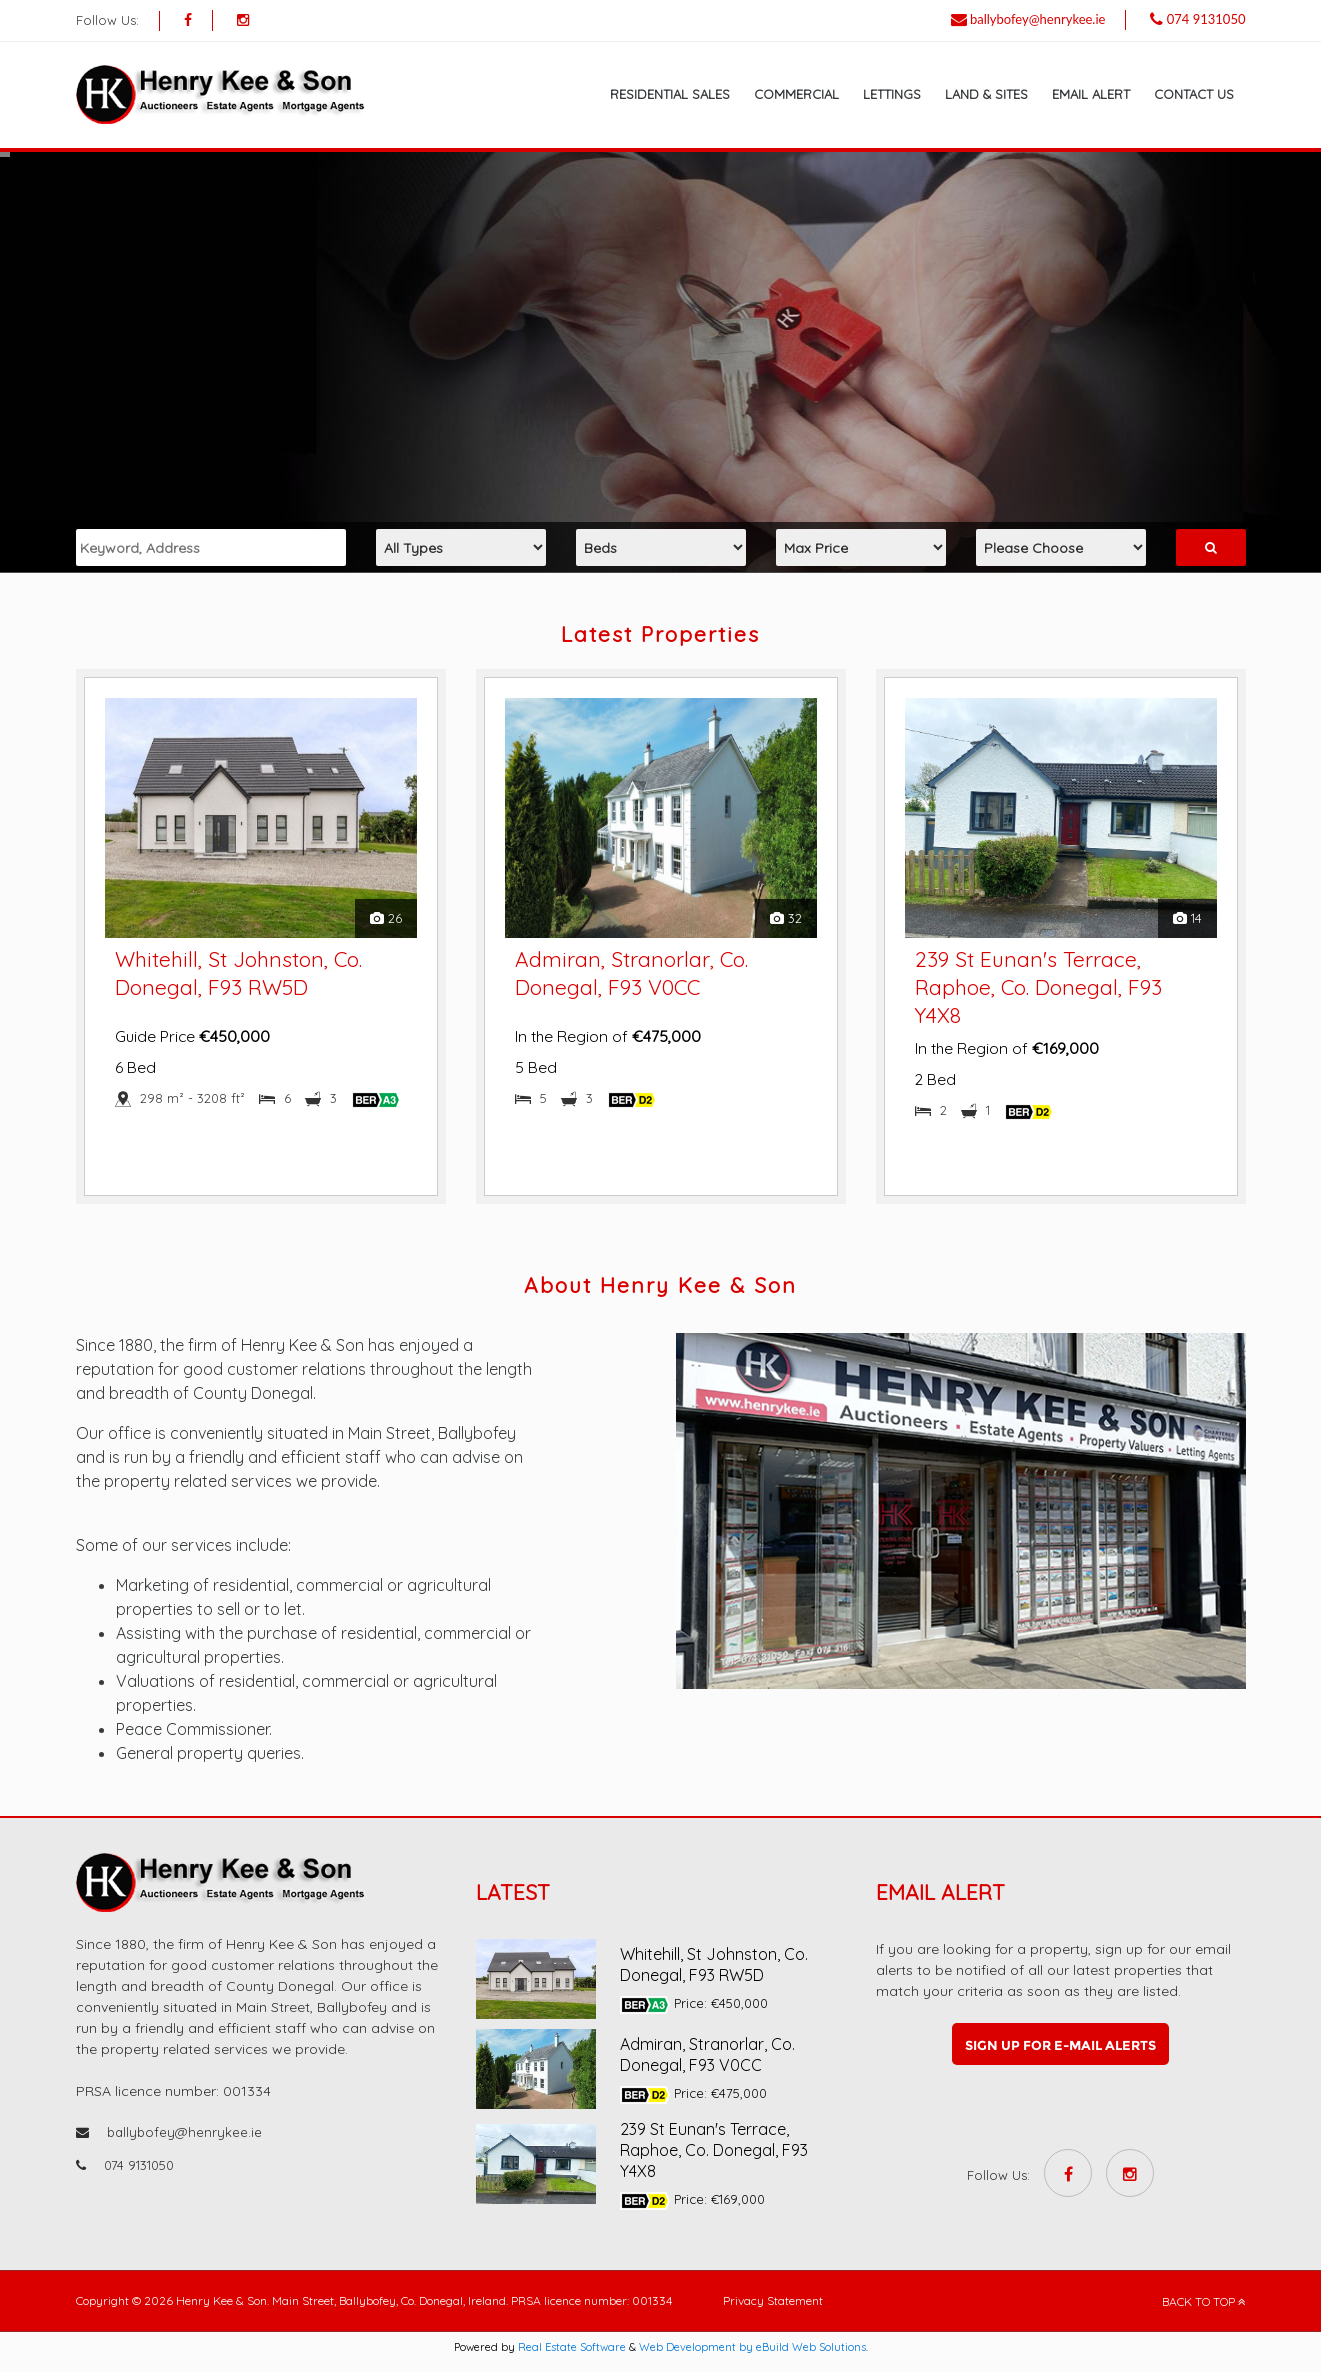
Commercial (796, 94)
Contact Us (1194, 94)
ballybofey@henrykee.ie (1038, 19)
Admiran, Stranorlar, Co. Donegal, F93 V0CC (707, 2054)
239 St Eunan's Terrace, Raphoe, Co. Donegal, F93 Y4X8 (1038, 987)
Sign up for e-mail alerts (1060, 2045)
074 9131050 (1206, 19)
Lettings (892, 94)
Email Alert (1091, 94)
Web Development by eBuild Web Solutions (752, 2347)
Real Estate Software (572, 2347)
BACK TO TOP (1204, 2301)
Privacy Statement (773, 2300)
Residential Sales (670, 94)
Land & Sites (986, 94)
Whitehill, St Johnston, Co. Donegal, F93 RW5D (714, 1964)
